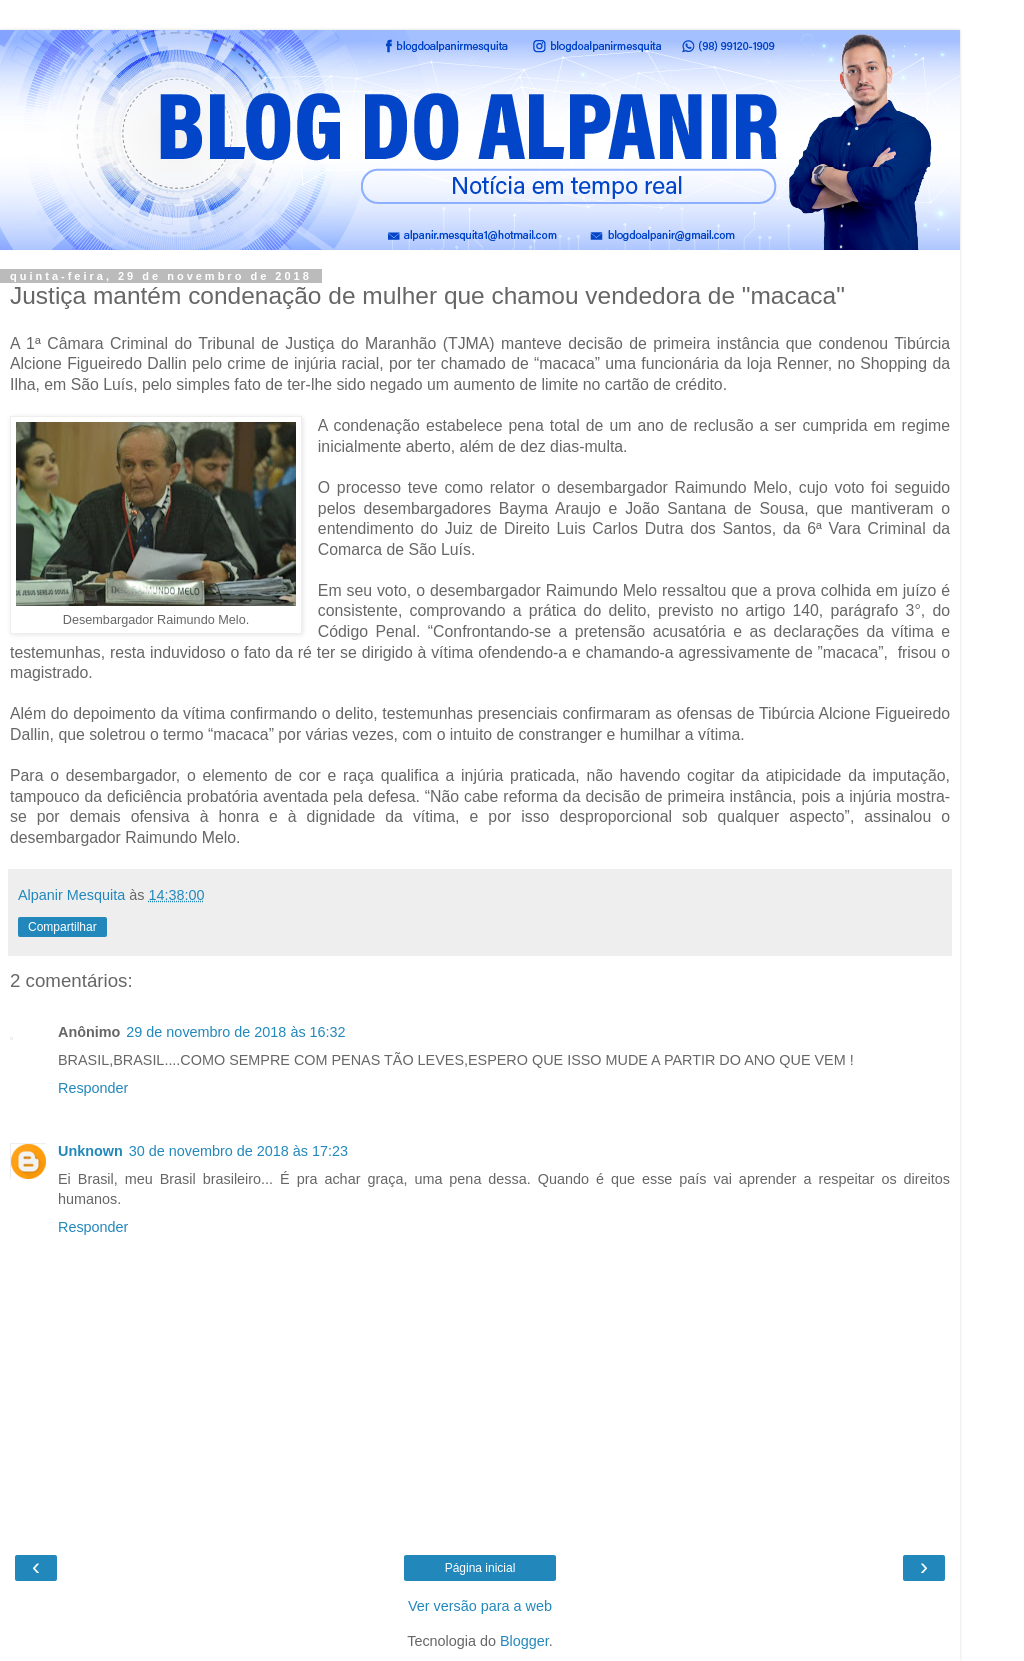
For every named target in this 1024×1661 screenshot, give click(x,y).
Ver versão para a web (480, 1606)
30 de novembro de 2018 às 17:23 (238, 1151)
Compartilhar (62, 927)
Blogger (524, 1641)
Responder (93, 1088)
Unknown (90, 1151)
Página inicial (480, 1568)
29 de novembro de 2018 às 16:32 (235, 1032)
